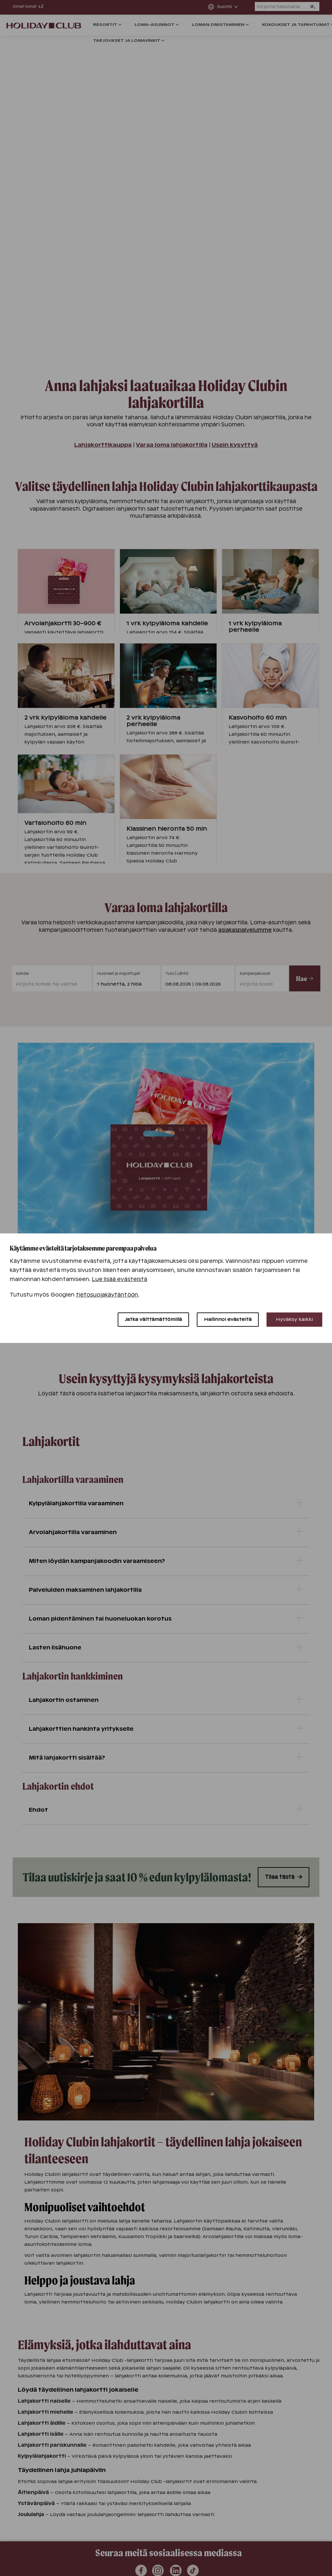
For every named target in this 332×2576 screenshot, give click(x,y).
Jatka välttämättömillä (153, 1319)
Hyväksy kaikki (294, 1319)
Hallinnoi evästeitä (228, 1319)
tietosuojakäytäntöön (107, 1294)
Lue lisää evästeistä (119, 1279)
